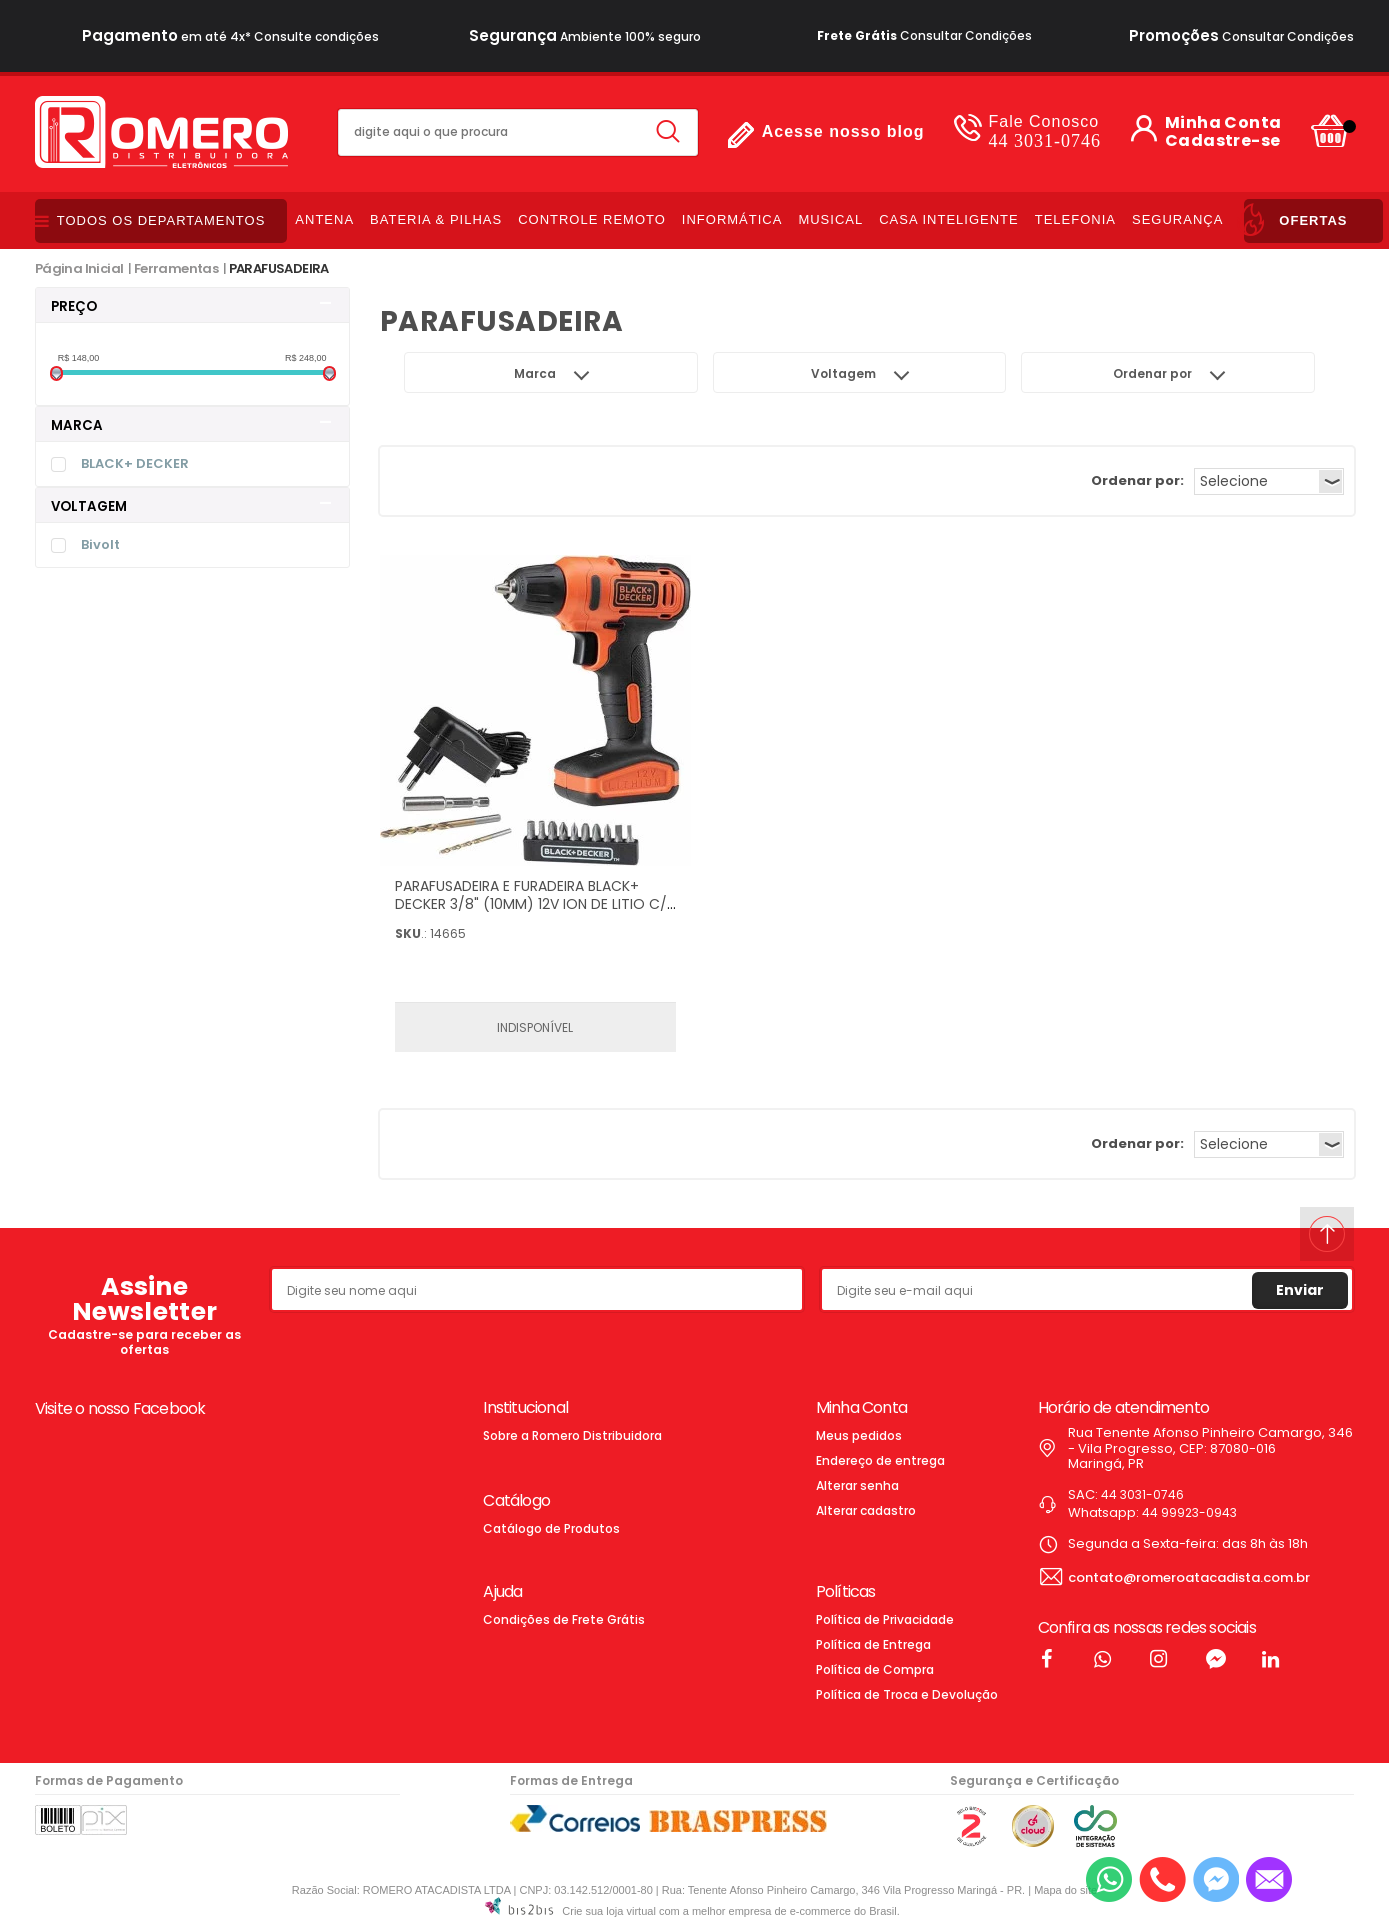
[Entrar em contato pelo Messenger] (1216, 1879)
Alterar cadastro (866, 1510)
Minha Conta (1223, 123)
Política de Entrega (873, 1644)
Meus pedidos (859, 1435)
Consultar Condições (924, 35)
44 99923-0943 (1189, 1512)
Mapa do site (1065, 1890)
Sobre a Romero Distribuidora (572, 1435)
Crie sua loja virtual (609, 1911)
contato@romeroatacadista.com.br (1189, 1577)
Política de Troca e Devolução (907, 1694)
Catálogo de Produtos (551, 1528)
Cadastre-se (1222, 141)
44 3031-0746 (1044, 131)
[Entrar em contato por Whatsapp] (1109, 1879)
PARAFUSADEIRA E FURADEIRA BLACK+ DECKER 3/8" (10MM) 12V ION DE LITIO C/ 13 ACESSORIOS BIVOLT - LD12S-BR (531, 904)
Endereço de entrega (880, 1460)
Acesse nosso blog (843, 131)
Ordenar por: (1137, 480)
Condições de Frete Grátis (564, 1619)
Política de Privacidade (885, 1619)
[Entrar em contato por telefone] (1162, 1879)
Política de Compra (875, 1669)
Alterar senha (857, 1485)
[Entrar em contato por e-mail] (1269, 1879)
